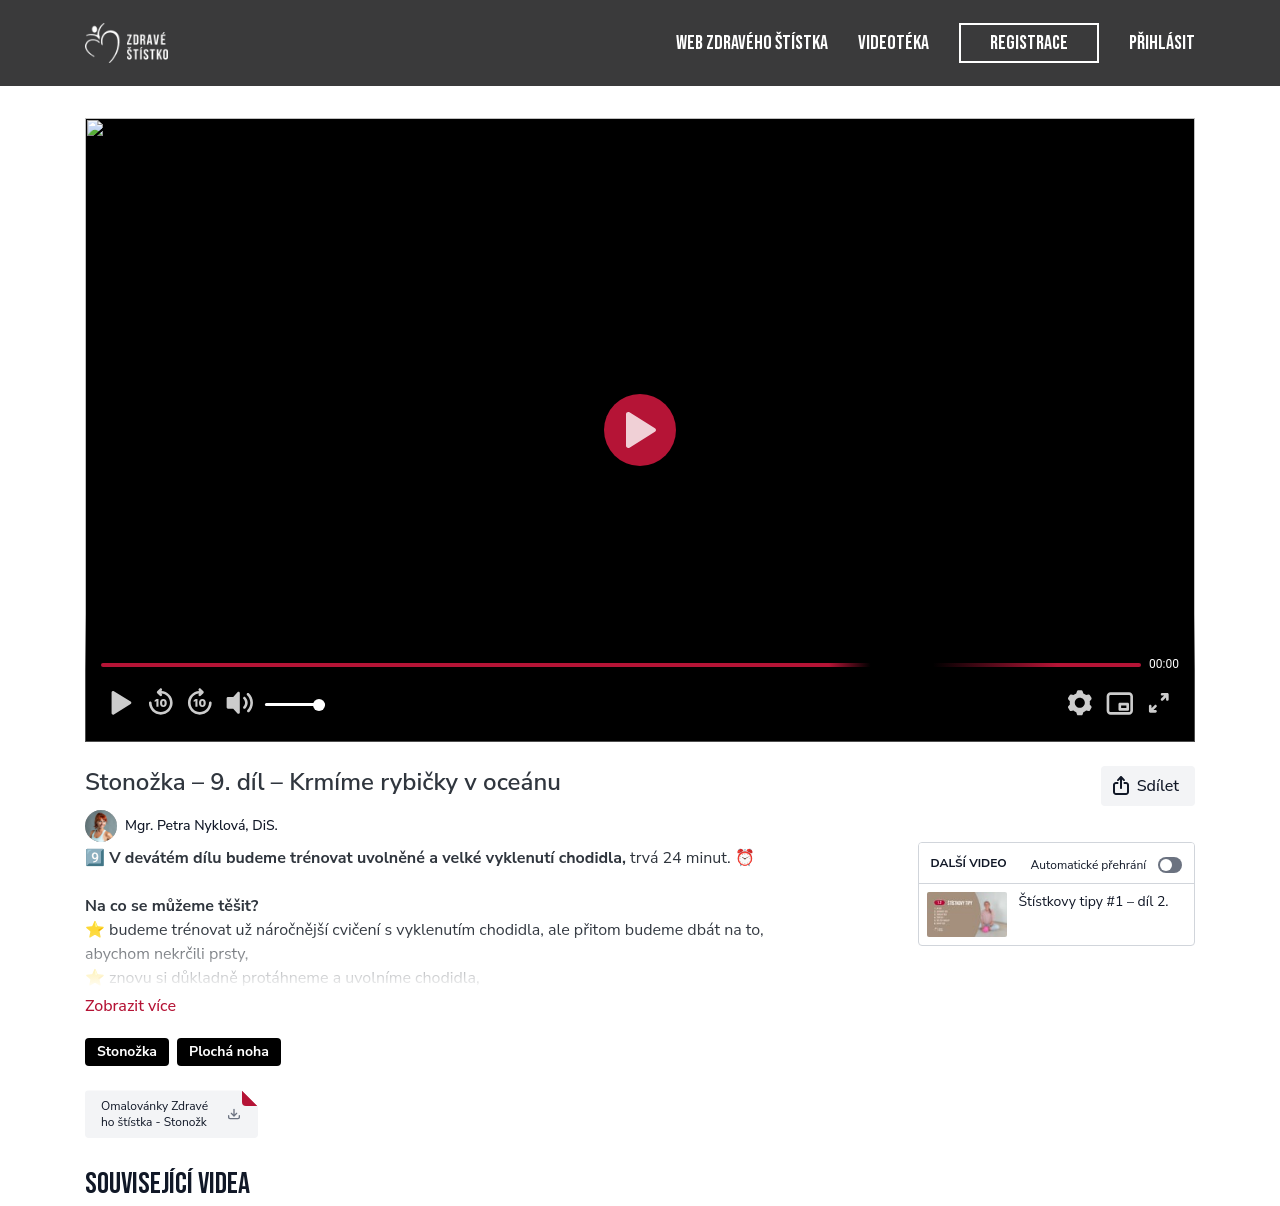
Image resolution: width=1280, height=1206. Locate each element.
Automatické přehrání (1106, 865)
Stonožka (127, 1051)
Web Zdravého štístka (752, 43)
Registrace (1029, 43)
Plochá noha (229, 1051)
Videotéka (893, 43)
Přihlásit (1162, 43)
